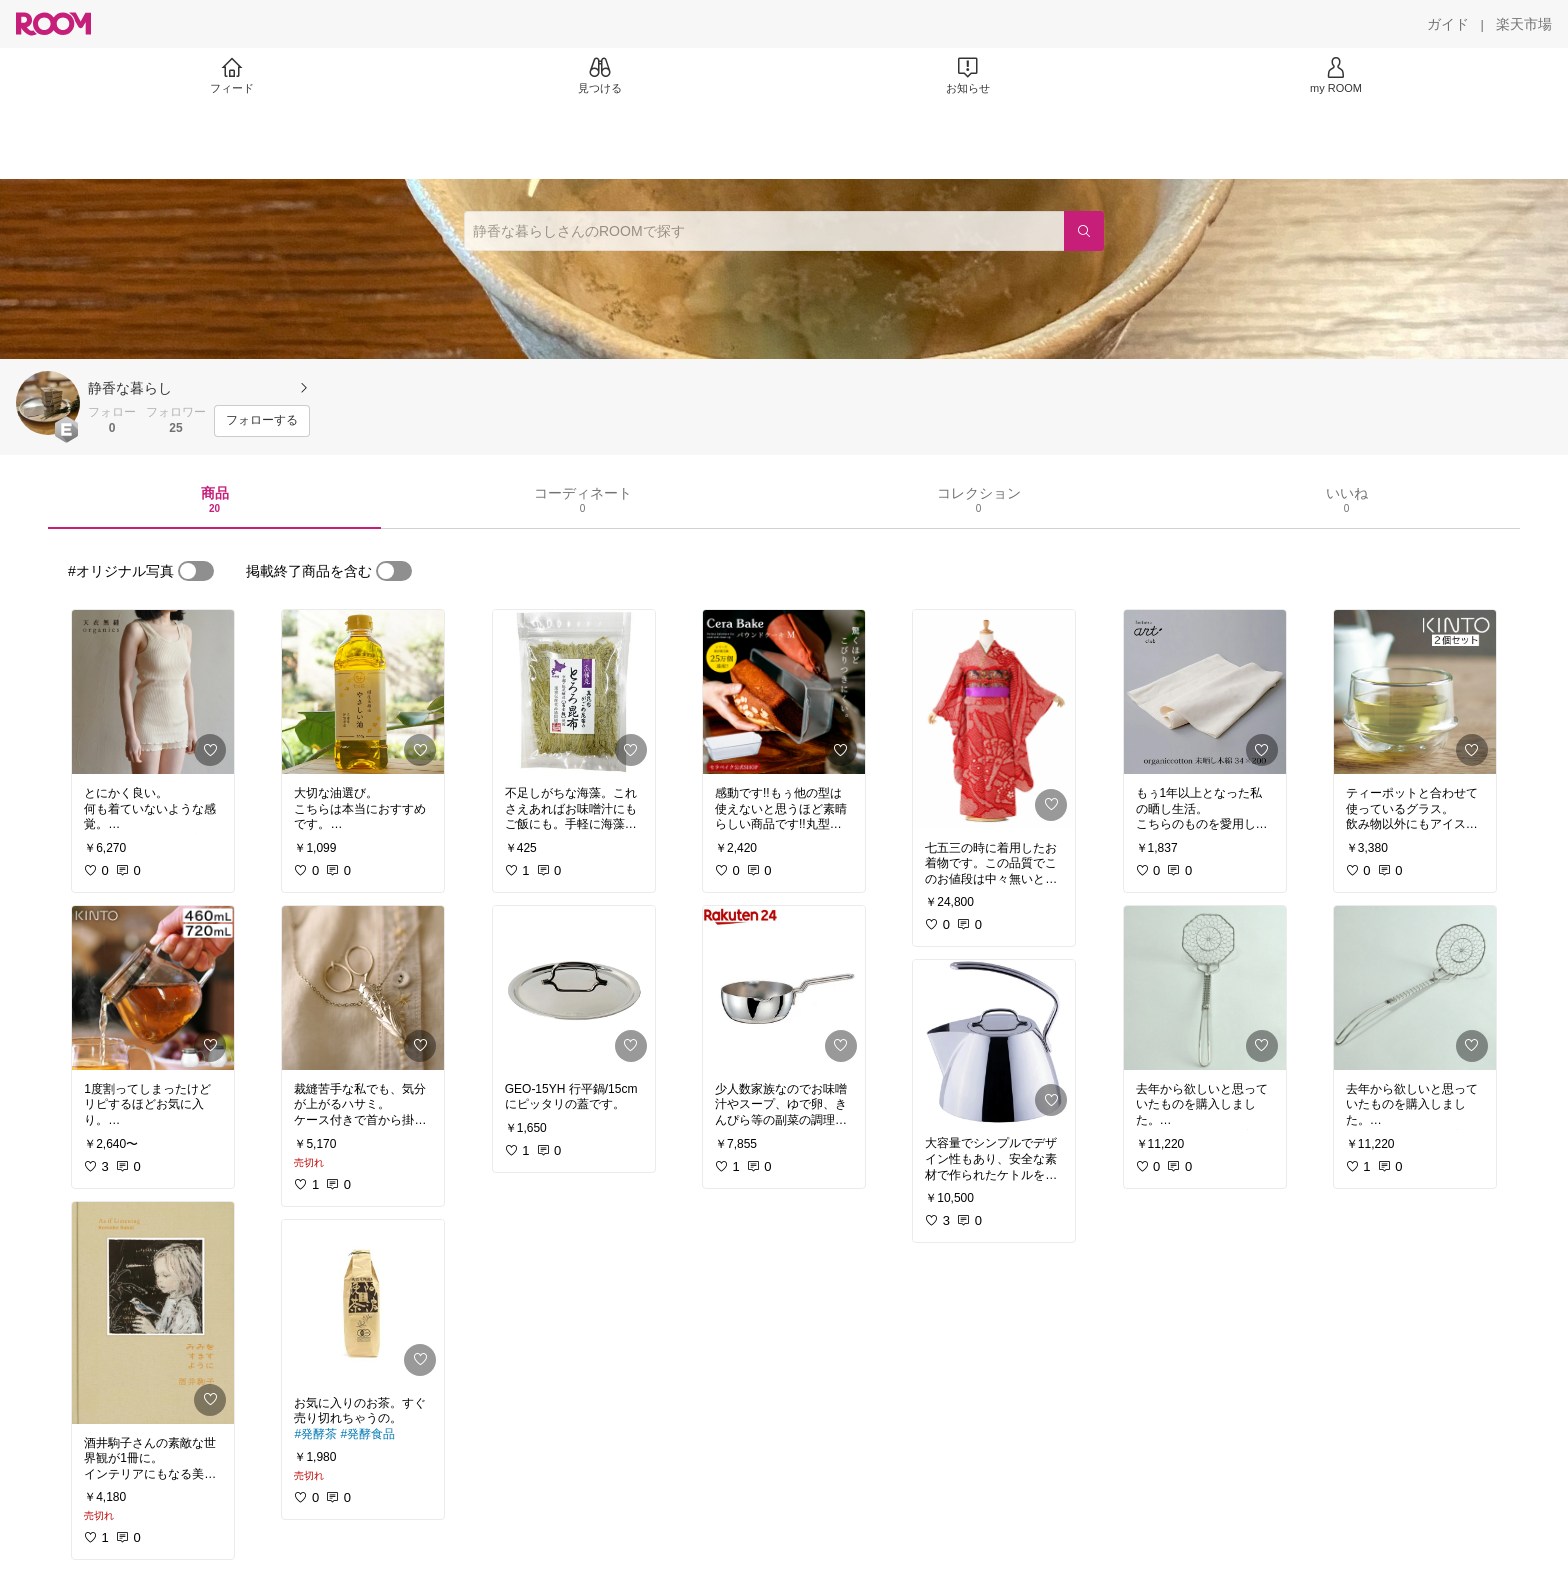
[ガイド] (1448, 24)
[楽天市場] (1524, 24)
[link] (153, 692)
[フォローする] (262, 421)
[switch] (196, 571)
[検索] (1084, 231)
